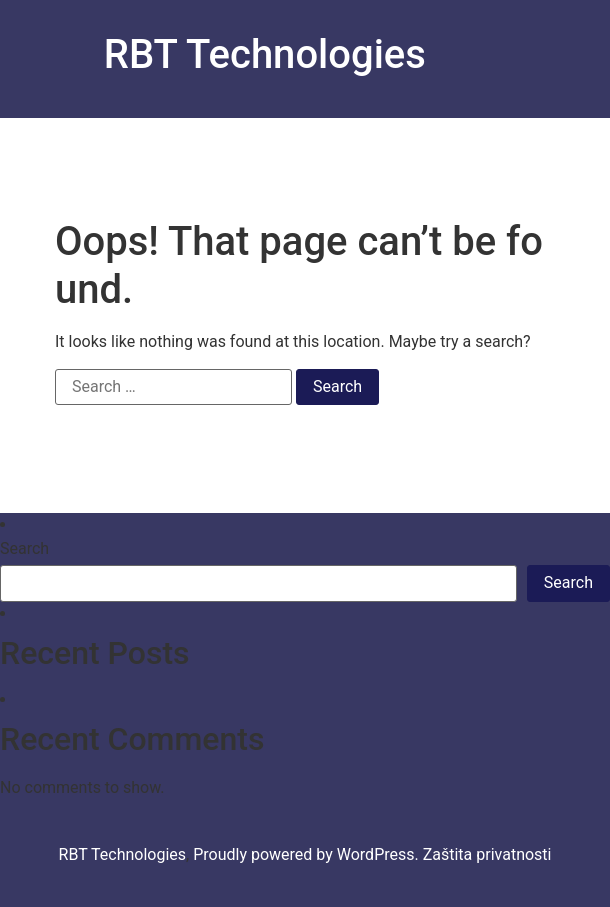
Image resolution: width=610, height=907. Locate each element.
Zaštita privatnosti (487, 854)
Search (24, 549)
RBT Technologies (265, 54)
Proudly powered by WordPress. (308, 854)
